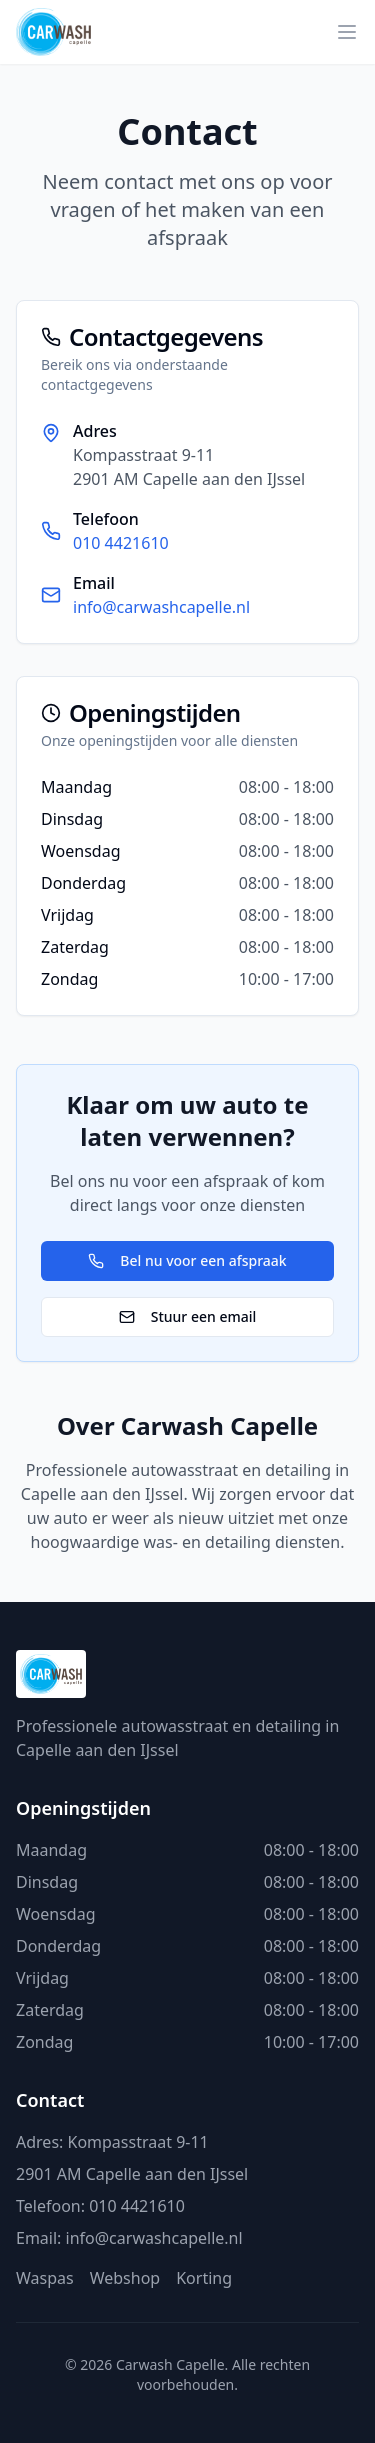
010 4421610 (121, 543)
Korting (204, 2278)
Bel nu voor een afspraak (187, 1260)
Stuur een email (188, 1316)
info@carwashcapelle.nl (161, 607)
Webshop (125, 2278)
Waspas (45, 2278)
